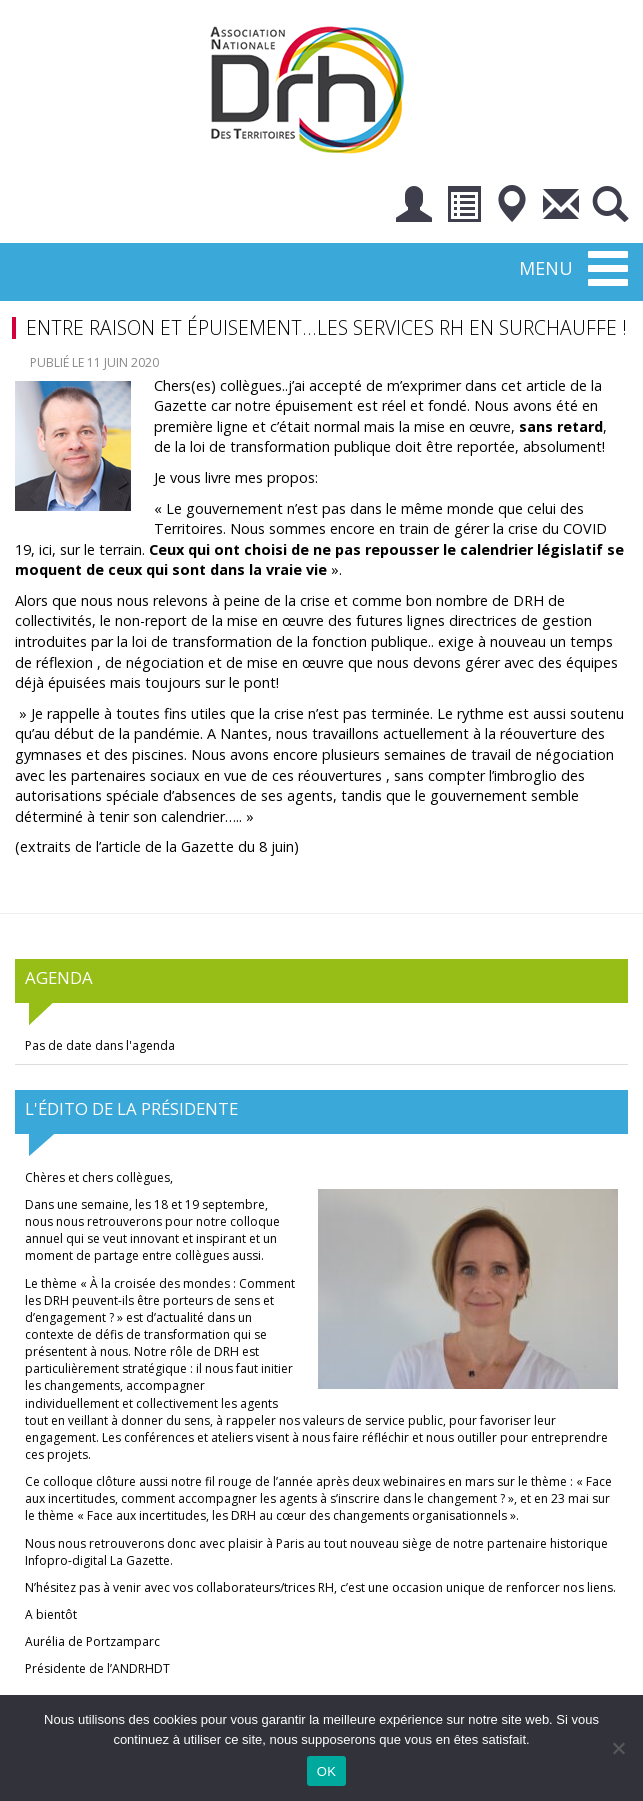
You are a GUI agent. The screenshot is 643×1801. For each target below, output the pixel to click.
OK (326, 1771)
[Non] (618, 1748)
